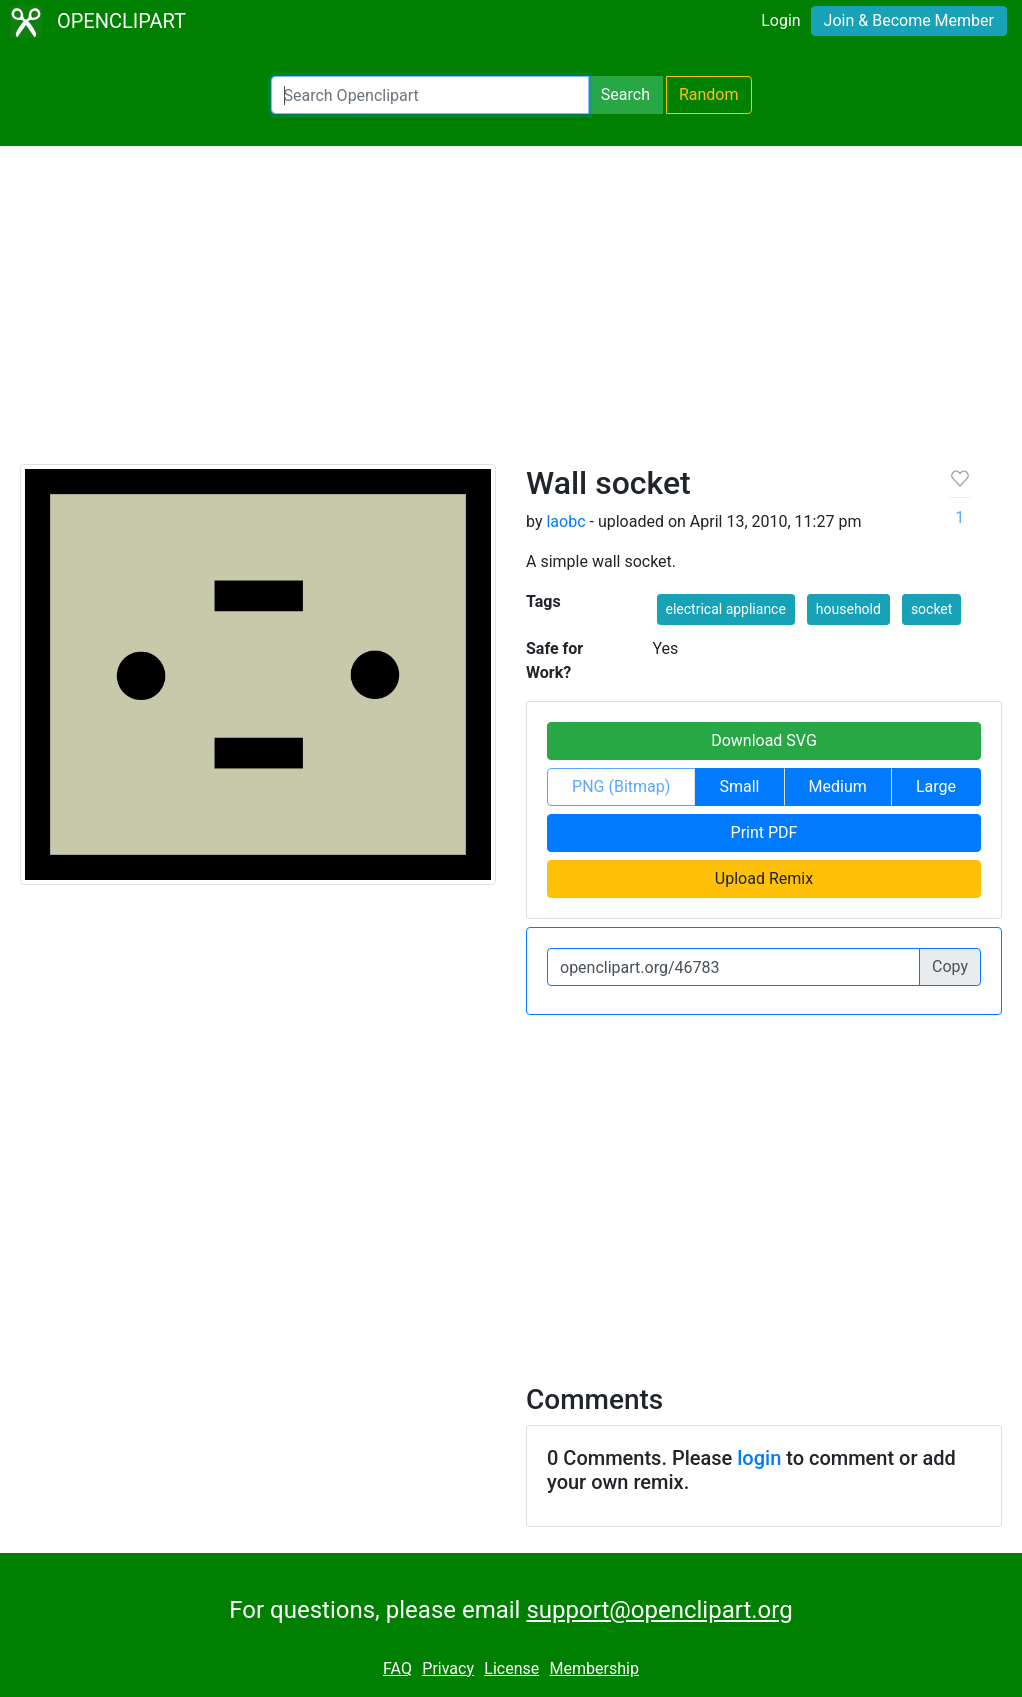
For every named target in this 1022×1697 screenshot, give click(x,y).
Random (709, 94)
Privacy (448, 1668)
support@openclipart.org (659, 1610)
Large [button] (936, 786)
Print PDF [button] (764, 832)
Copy (950, 966)
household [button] (848, 609)
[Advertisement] (511, 314)
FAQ (397, 1668)
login (759, 1458)
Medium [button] (838, 786)
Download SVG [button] (764, 740)
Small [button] (739, 786)
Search (625, 94)
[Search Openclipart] (430, 95)
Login (780, 20)
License (511, 1668)
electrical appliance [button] (726, 609)
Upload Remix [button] (764, 878)
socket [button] (932, 609)
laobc (565, 521)
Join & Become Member (909, 20)
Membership (594, 1668)
